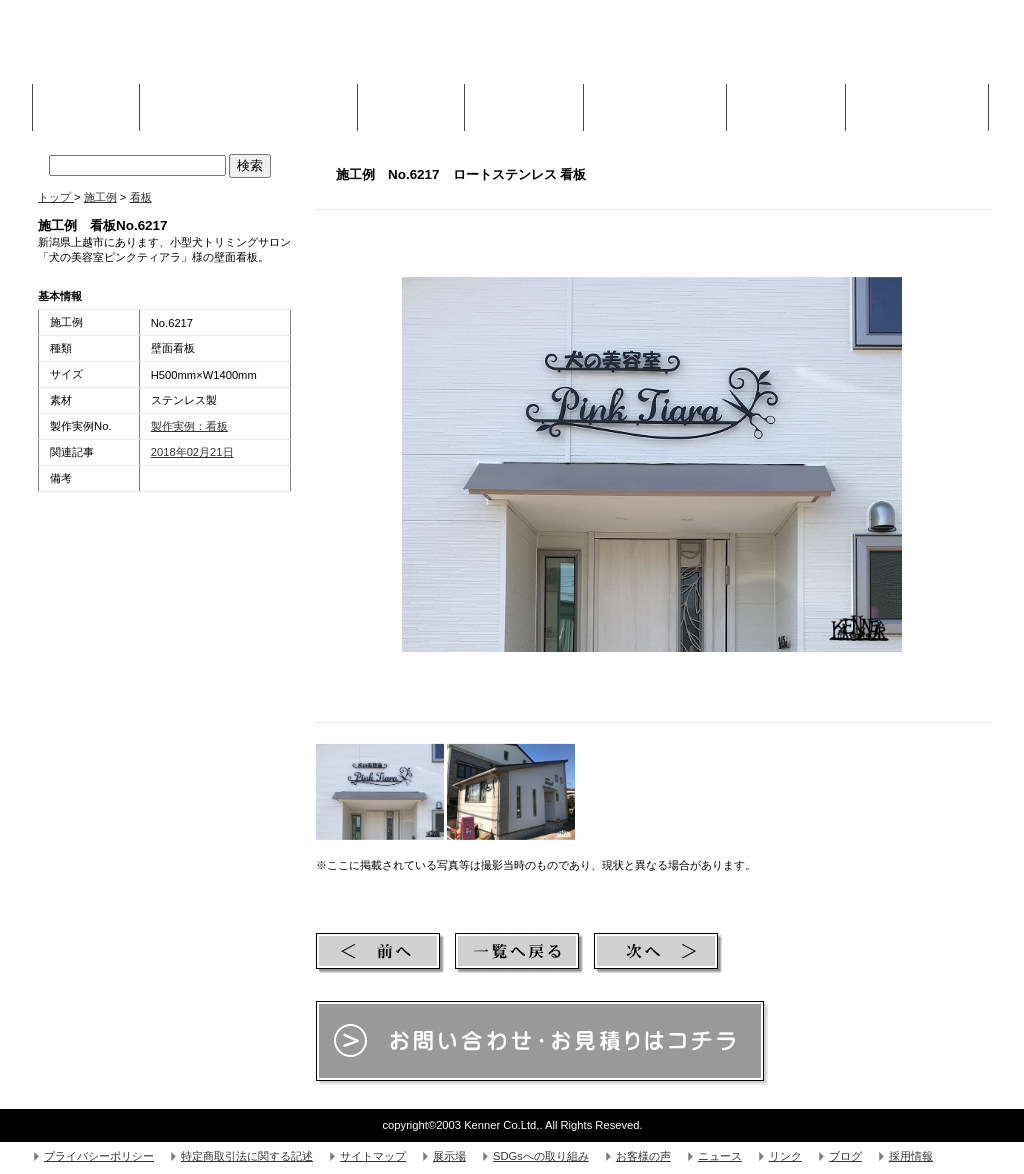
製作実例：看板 (189, 426)
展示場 (449, 1156)
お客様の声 (643, 1156)
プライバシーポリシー (99, 1156)
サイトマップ (373, 1156)
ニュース (720, 1156)
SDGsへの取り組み (541, 1156)
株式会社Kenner (188, 50)
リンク (785, 1156)
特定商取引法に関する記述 (247, 1156)
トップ (56, 197)
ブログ (845, 1156)
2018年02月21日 (192, 452)
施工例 (411, 102)
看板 (141, 197)
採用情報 (911, 1156)
